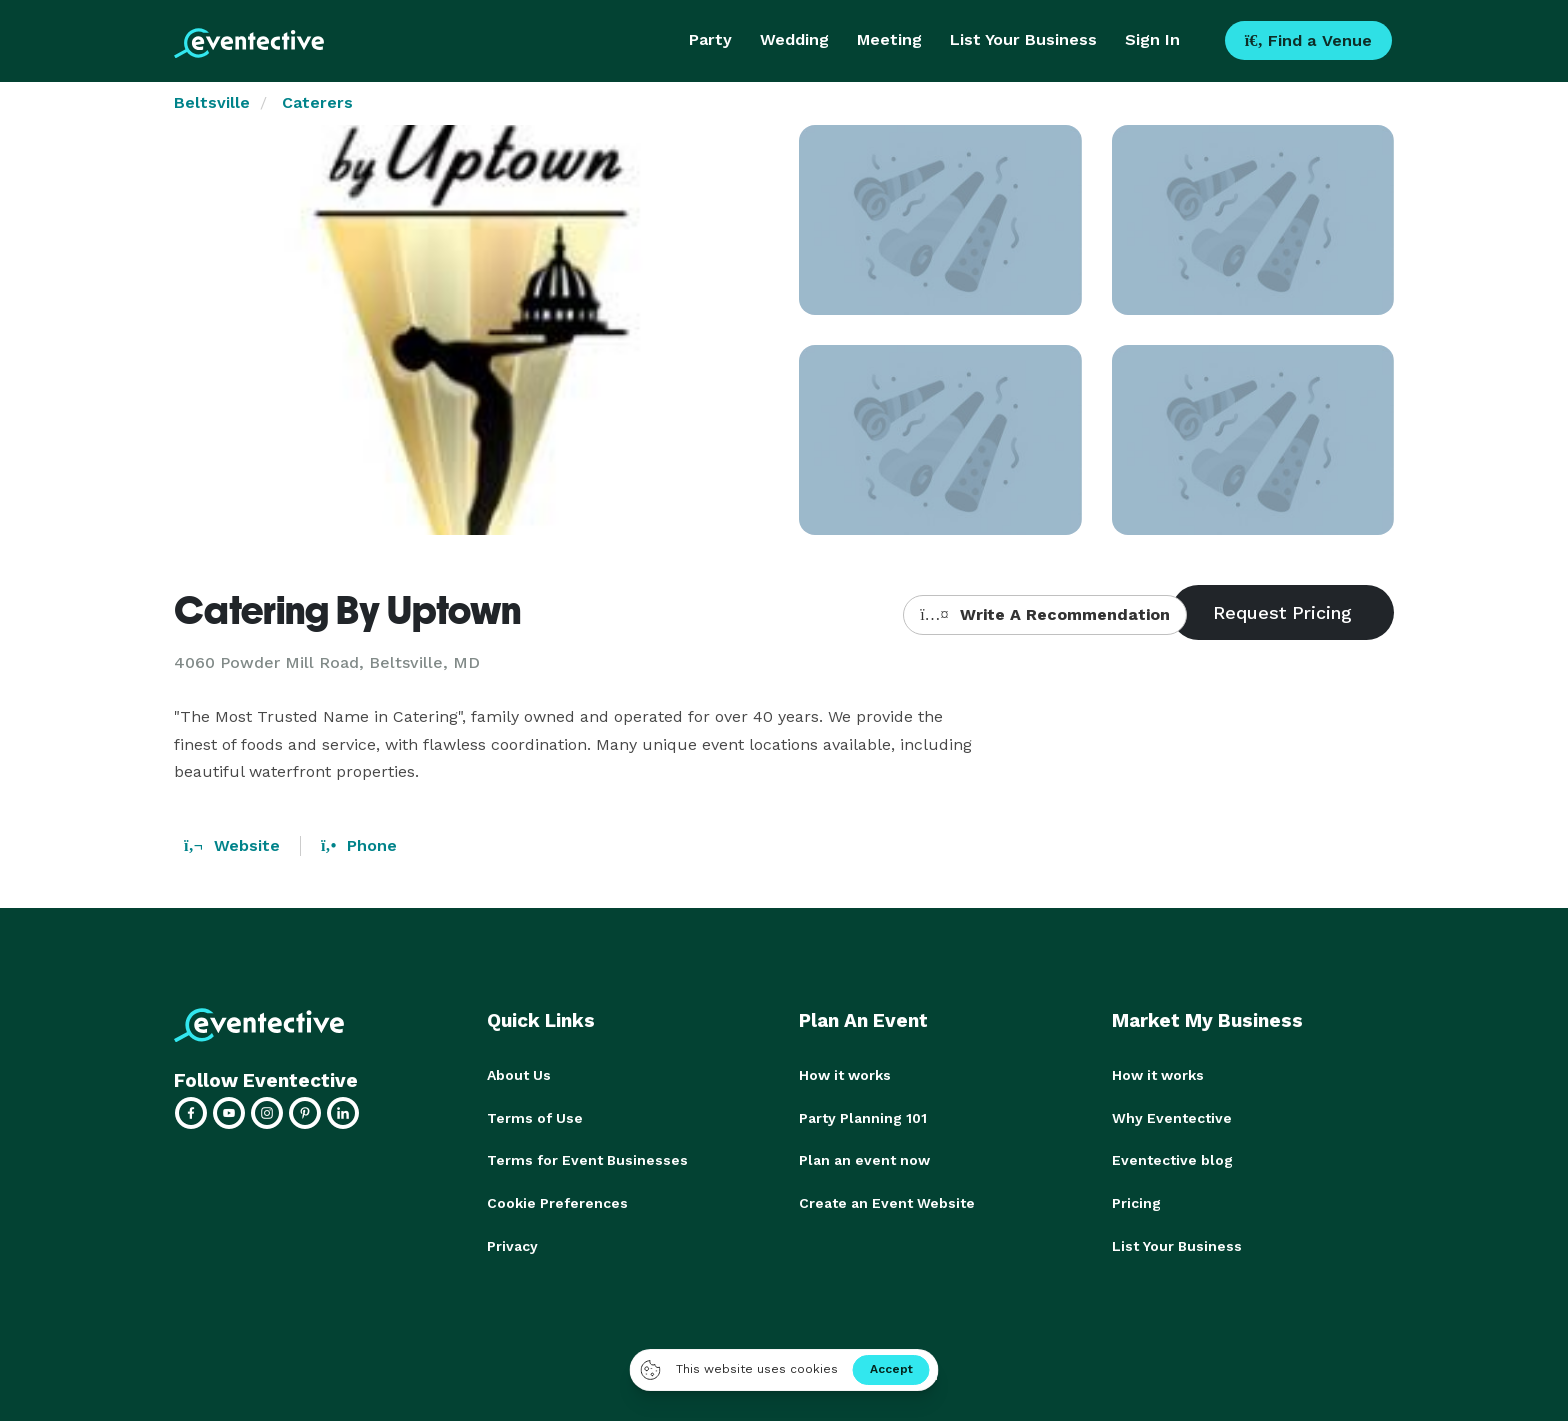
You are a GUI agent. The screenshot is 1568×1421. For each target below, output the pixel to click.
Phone (359, 845)
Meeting (889, 39)
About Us (519, 1075)
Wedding (794, 39)
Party (710, 39)
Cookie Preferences (557, 1201)
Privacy (512, 1243)
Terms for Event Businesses (587, 1159)
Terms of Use (535, 1117)
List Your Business (1023, 39)
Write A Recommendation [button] (1044, 614)
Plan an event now (864, 1159)
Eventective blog (1172, 1159)
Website (232, 845)
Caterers (317, 102)
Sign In (1152, 39)
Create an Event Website (887, 1201)
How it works (845, 1075)
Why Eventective (1172, 1117)
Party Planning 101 (863, 1117)
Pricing (1136, 1201)
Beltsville (212, 102)
